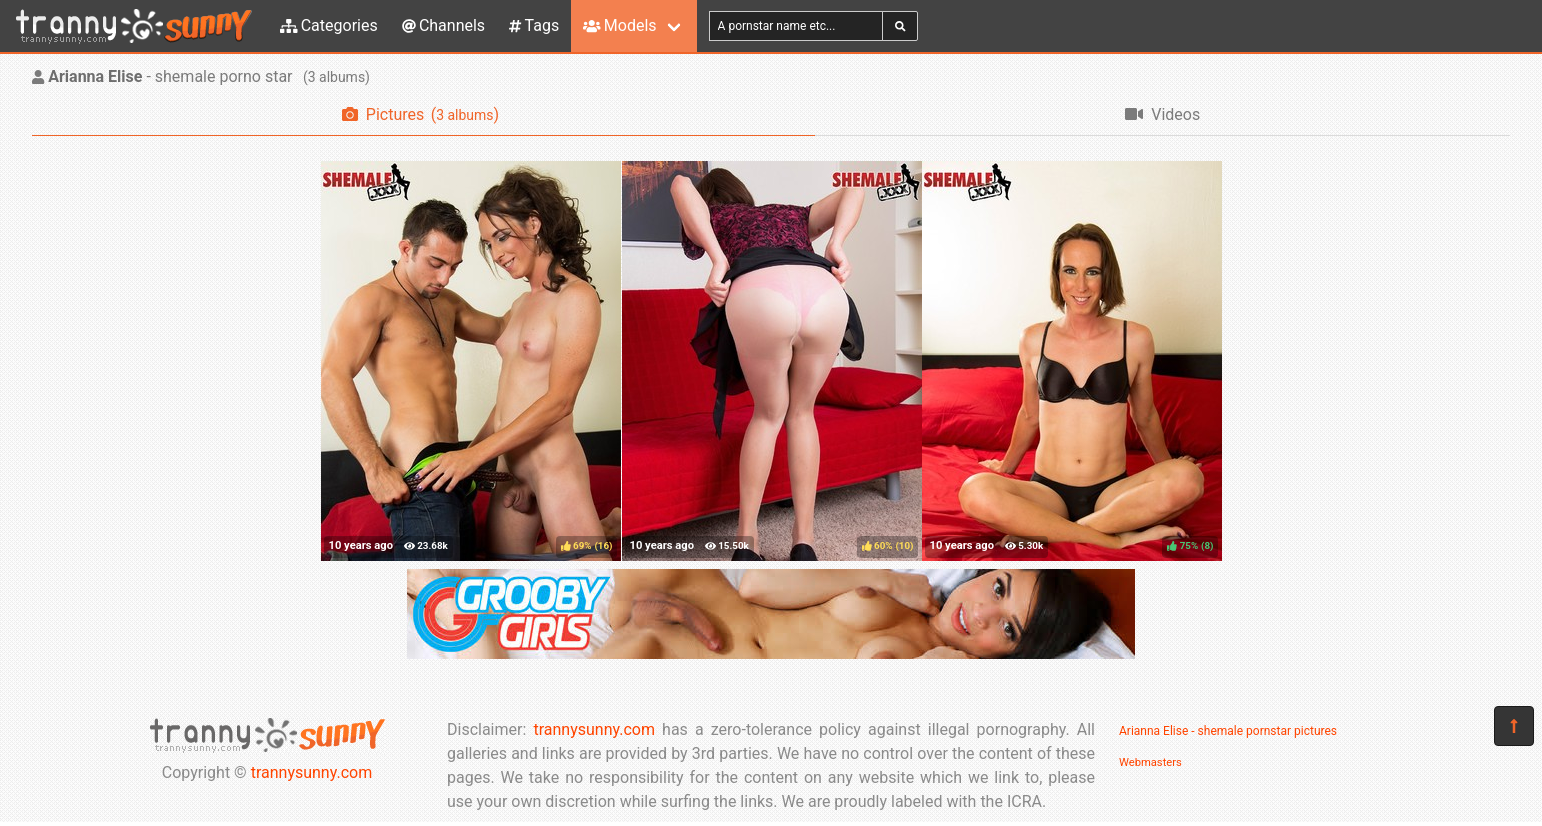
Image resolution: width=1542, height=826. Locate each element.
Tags (534, 25)
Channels (443, 25)
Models (619, 25)
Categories (329, 25)
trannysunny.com (312, 772)
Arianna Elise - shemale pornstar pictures (1228, 731)
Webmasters (1150, 762)
